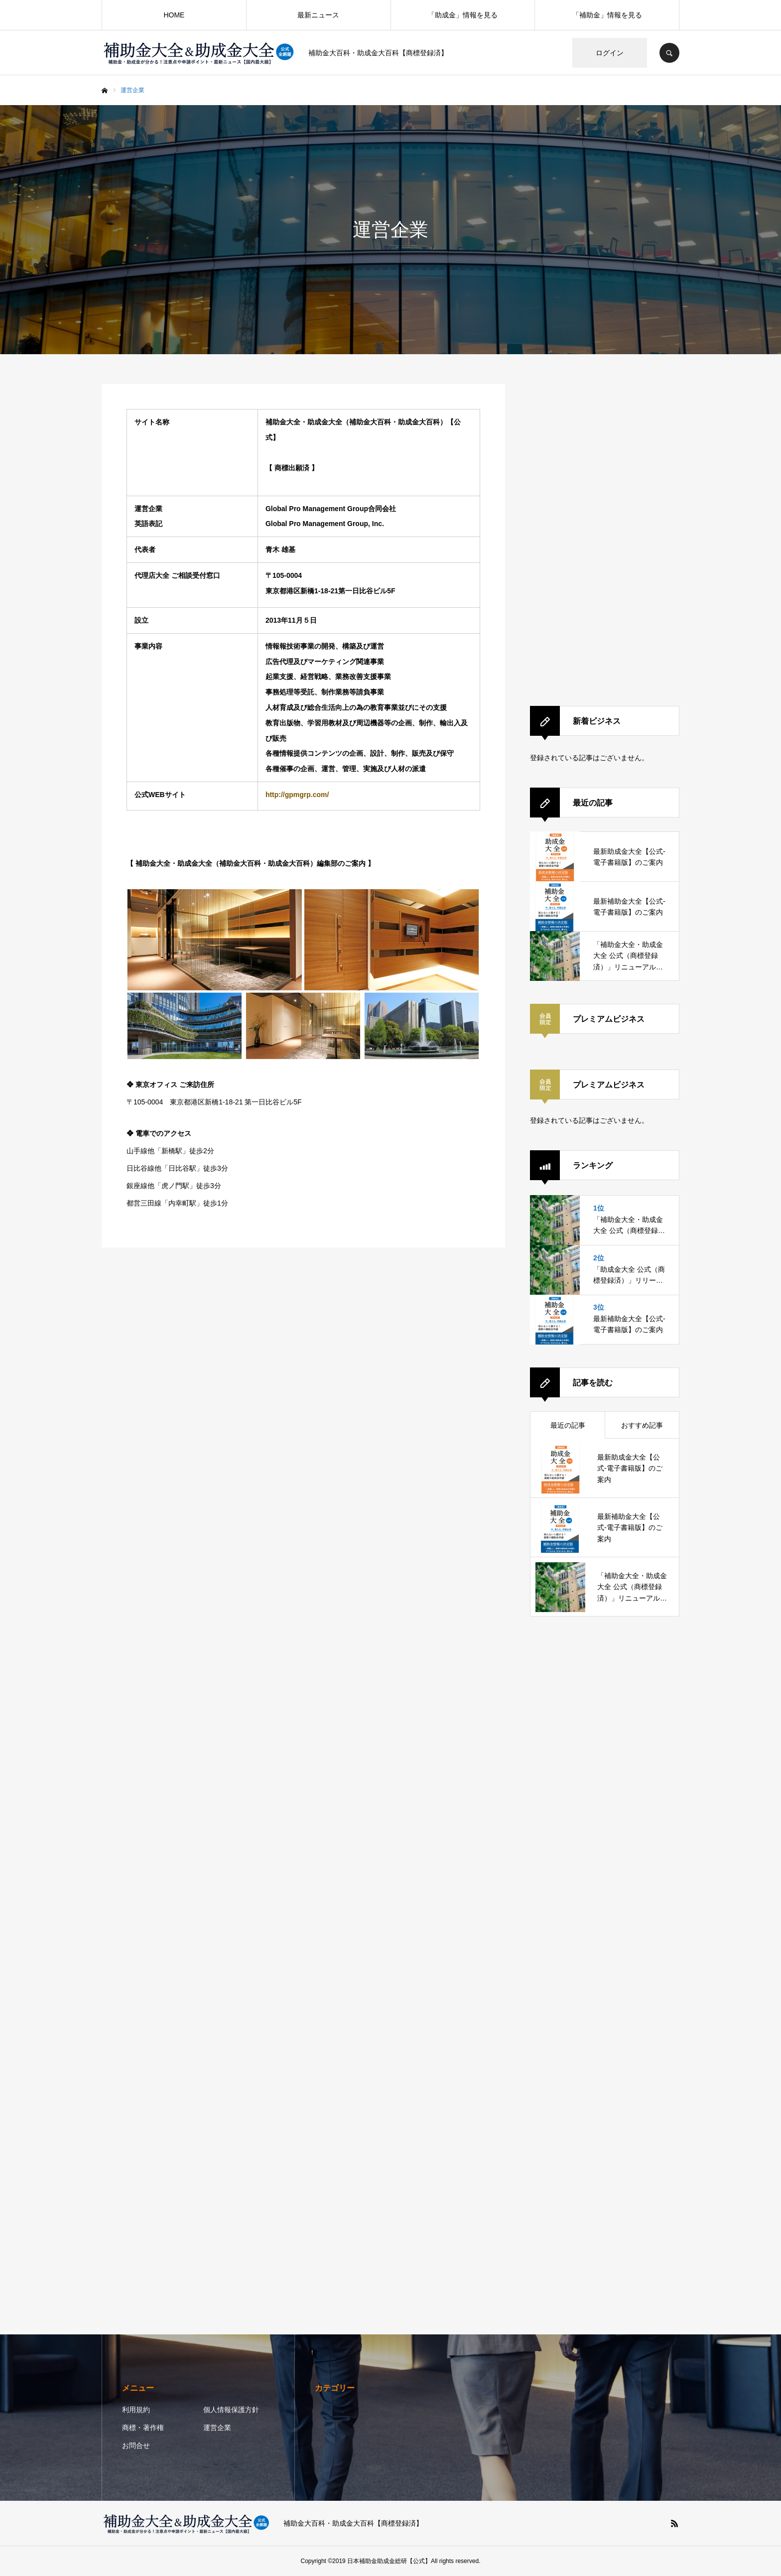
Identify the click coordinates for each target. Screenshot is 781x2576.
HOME (173, 15)
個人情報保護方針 (231, 2410)
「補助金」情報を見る (607, 15)
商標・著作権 (143, 2428)
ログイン (610, 53)
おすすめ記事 (642, 1425)
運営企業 (217, 2428)
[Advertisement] (604, 533)
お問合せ (136, 2445)
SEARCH (669, 53)
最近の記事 (567, 1425)
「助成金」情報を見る (463, 15)
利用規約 (136, 2410)
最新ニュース (318, 15)
